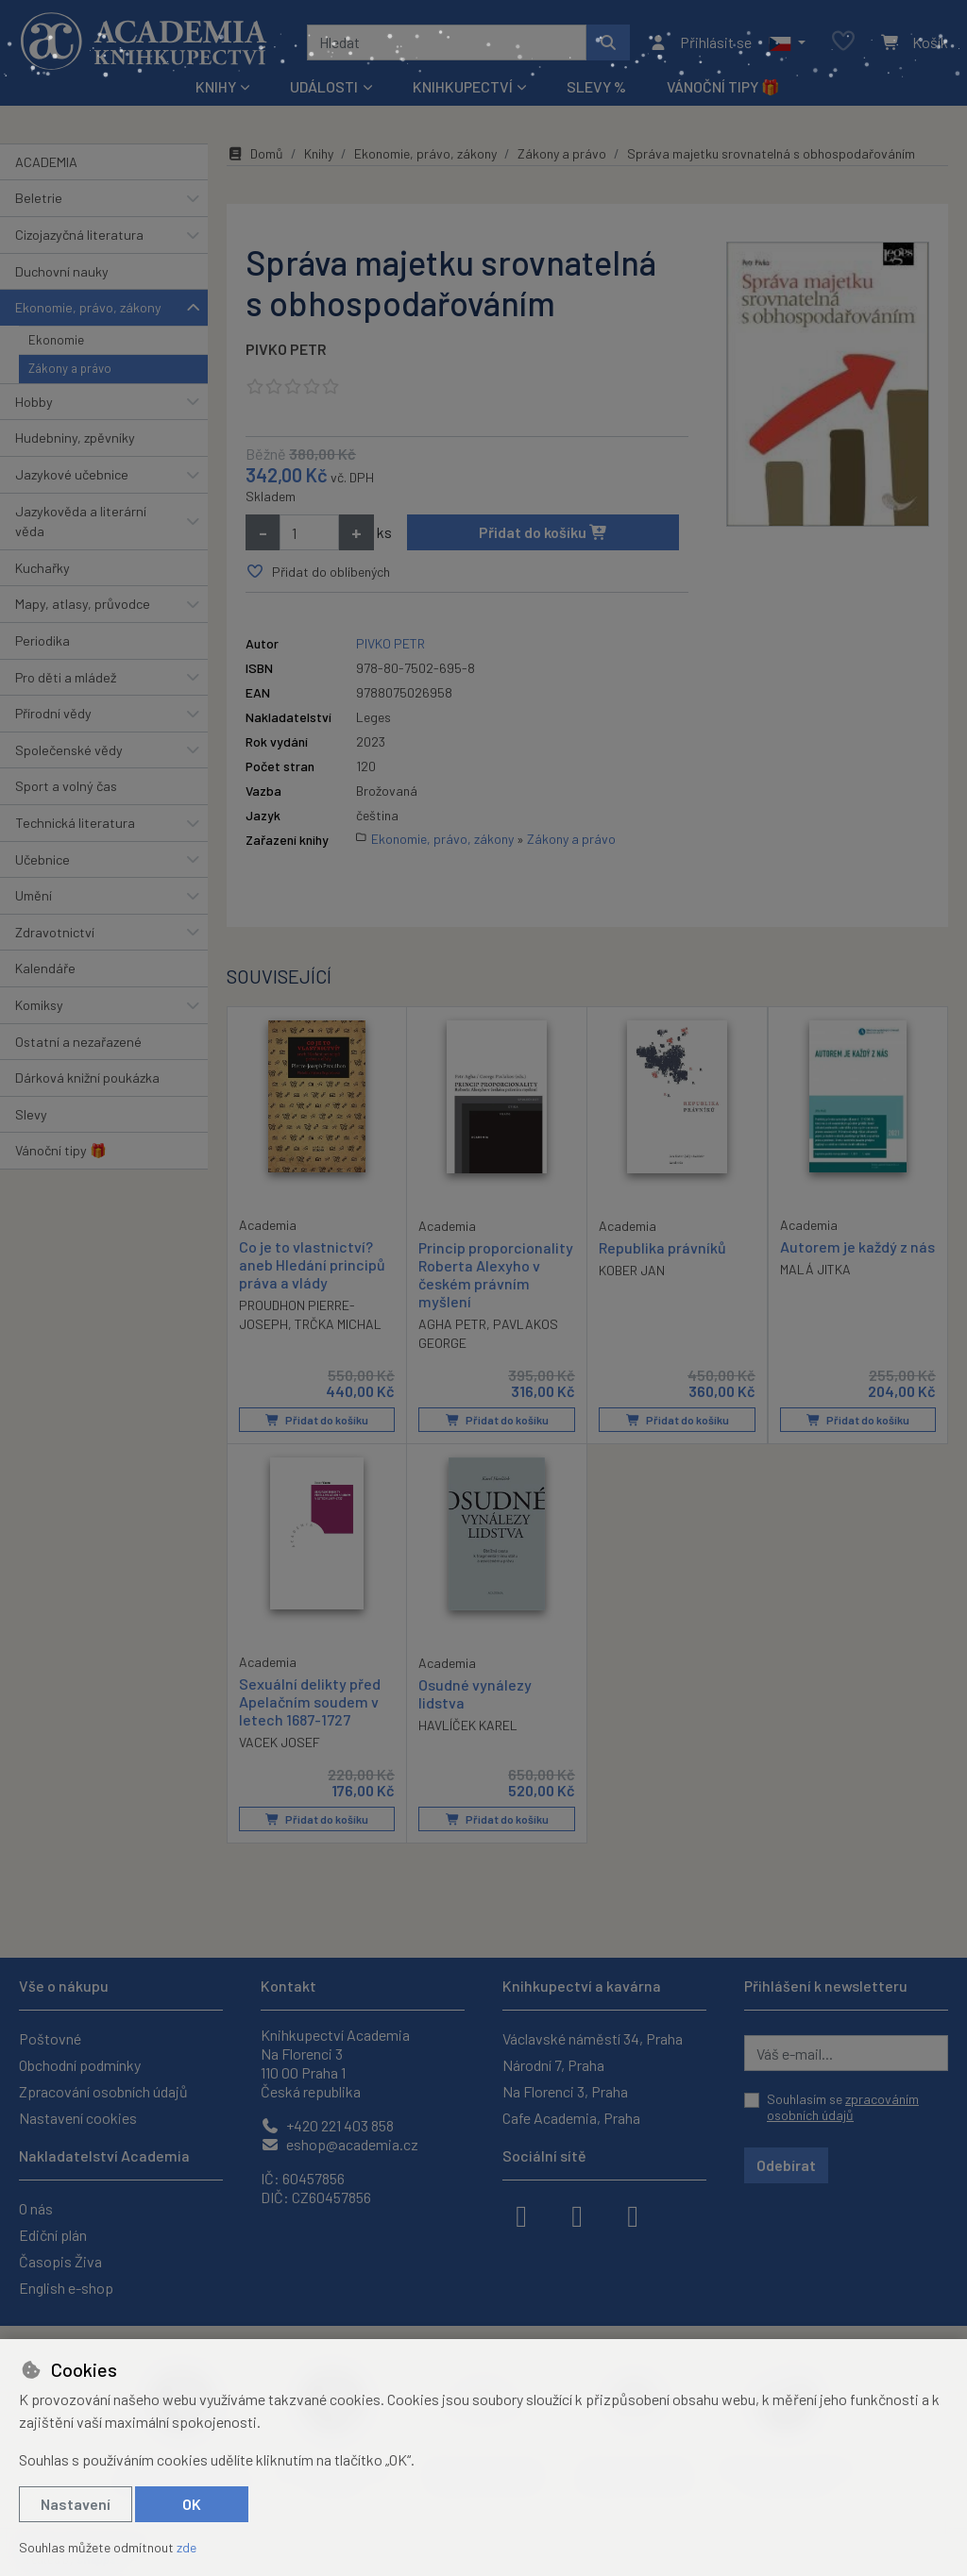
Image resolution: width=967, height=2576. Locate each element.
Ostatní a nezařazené (78, 1042)
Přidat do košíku (543, 532)
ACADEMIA (46, 162)
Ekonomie (56, 339)
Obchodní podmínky (80, 2065)
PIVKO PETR (286, 349)
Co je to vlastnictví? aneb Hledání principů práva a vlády (312, 1264)
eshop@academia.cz (339, 2144)
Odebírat (786, 2165)
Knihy (318, 153)
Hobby (34, 402)
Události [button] (324, 86)
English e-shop (66, 2288)
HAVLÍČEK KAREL (467, 1725)
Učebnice (42, 859)
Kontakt (288, 1986)
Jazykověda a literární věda (80, 521)
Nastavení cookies (78, 2118)
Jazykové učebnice (71, 474)
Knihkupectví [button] (463, 86)
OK (191, 2504)
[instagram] (577, 2214)
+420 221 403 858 (327, 2125)
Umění (33, 895)
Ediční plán (53, 2235)
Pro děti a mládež (65, 677)
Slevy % (596, 86)
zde (186, 2547)
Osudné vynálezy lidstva (475, 1693)
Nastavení (75, 2504)
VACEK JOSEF (279, 1743)
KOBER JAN (632, 1270)
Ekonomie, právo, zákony (88, 307)
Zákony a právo (69, 368)
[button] (787, 42)
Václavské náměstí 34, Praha (592, 2038)
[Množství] (309, 532)
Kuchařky (42, 568)
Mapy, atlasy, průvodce (82, 604)
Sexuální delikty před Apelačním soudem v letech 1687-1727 (310, 1701)
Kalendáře (45, 968)
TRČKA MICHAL (338, 1324)
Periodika (42, 640)
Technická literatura (75, 823)
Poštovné (50, 2038)
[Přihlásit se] (700, 42)
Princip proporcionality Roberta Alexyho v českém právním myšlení (495, 1274)
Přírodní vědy (53, 713)
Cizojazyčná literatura (79, 235)
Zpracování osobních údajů (103, 2091)
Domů (255, 153)
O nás (36, 2208)
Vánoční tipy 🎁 (723, 86)
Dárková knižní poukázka (87, 1077)
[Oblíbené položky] (843, 42)
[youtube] (633, 2214)
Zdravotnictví (54, 932)
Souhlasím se (843, 2107)
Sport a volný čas (66, 786)
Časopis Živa (60, 2261)
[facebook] (521, 2214)
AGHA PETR (452, 1324)
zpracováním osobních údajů (843, 2107)
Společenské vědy (69, 750)
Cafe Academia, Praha (571, 2118)
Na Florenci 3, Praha (565, 2091)
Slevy (31, 1114)
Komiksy (39, 1005)
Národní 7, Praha (553, 2065)
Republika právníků (662, 1247)
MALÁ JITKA (815, 1269)
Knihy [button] (215, 86)
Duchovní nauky (62, 271)
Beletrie (38, 198)
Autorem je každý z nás (857, 1246)
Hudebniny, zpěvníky (75, 437)
